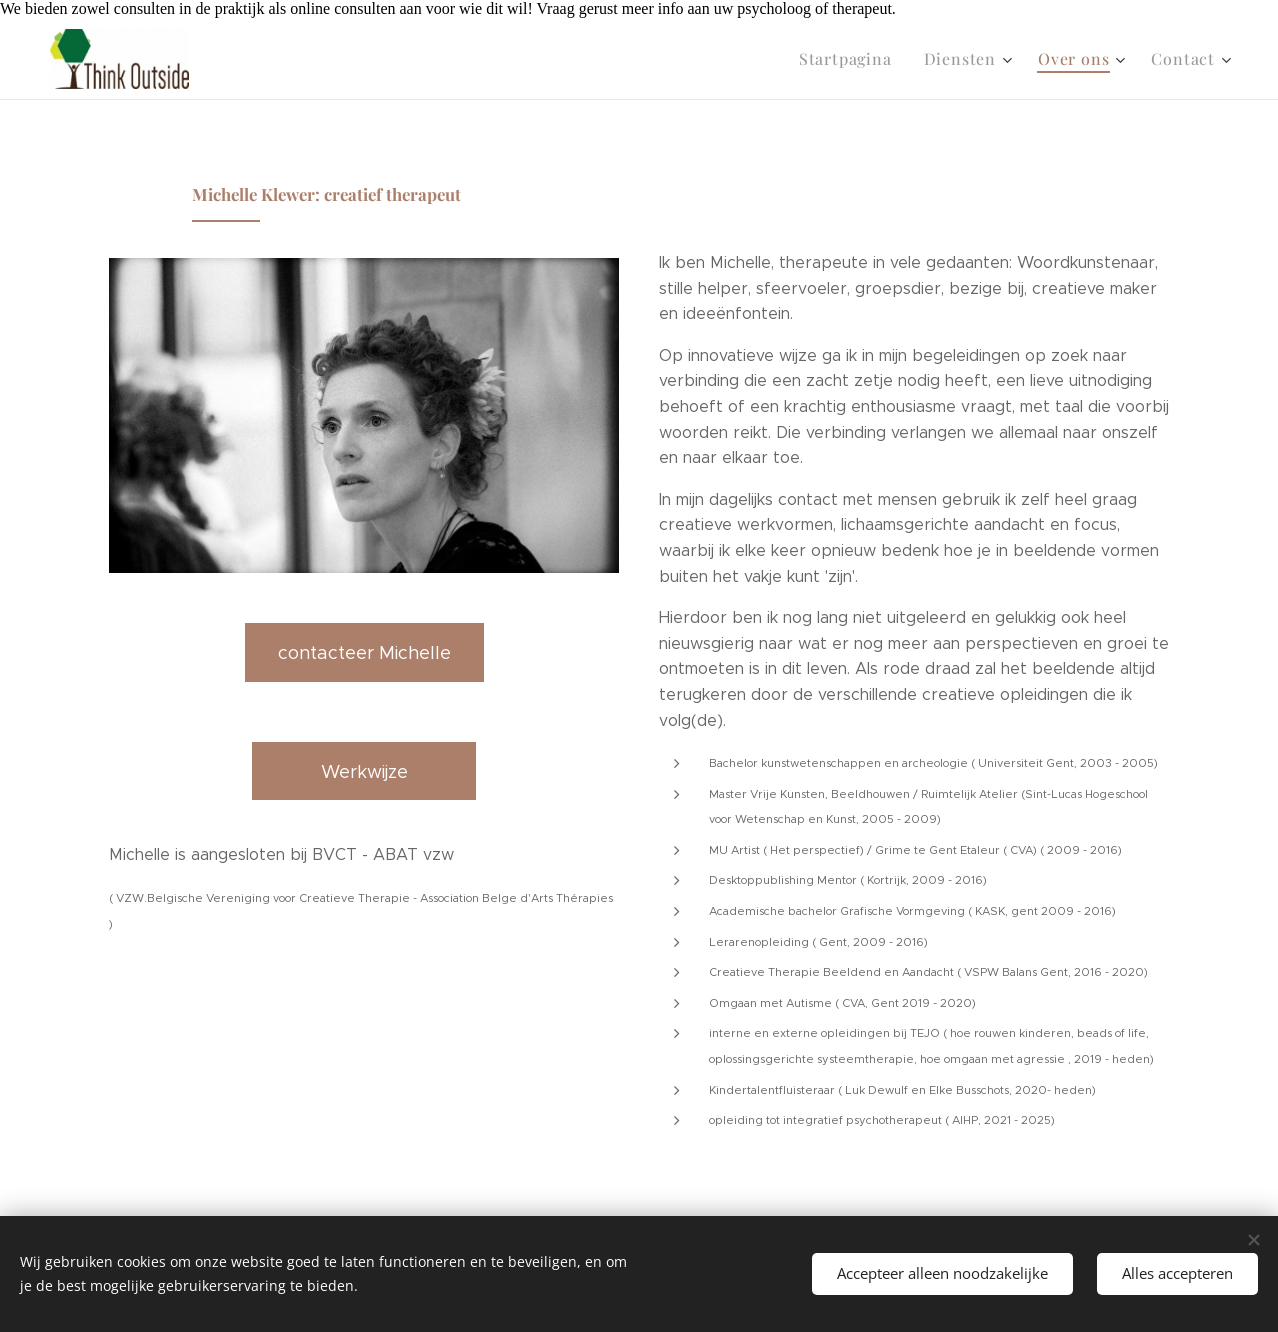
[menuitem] (866, 59)
